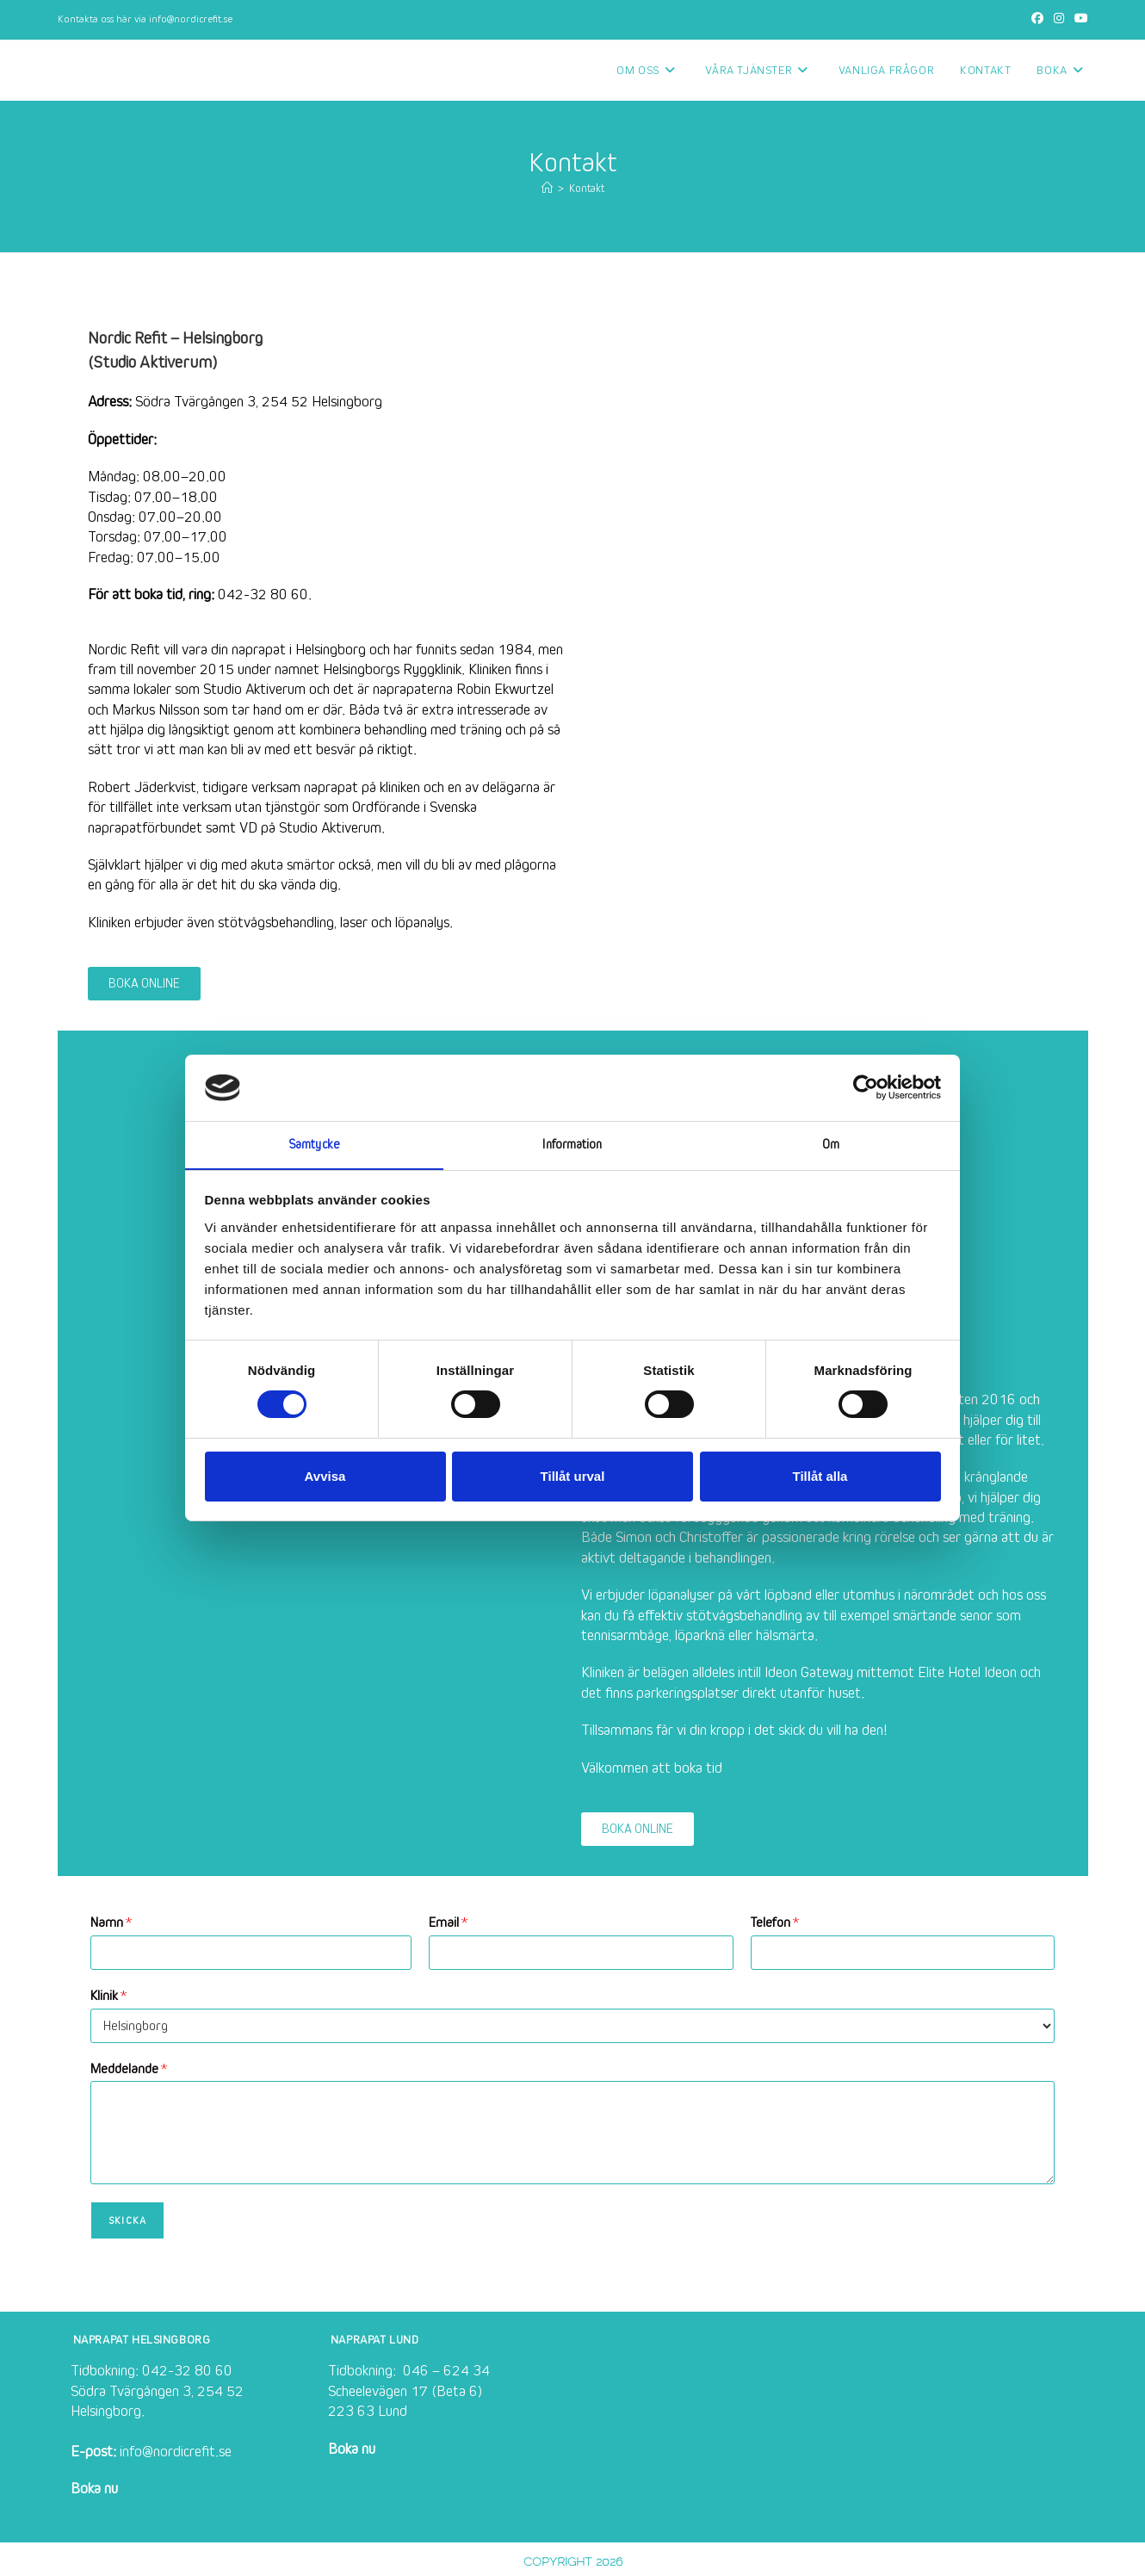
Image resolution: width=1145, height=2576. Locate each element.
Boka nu (94, 2488)
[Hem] (547, 189)
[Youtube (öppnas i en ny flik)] (1078, 19)
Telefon (775, 1922)
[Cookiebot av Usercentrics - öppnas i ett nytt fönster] (865, 1087)
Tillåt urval (573, 1476)
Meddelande (128, 2069)
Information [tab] (572, 1143)
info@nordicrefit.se (190, 19)
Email (448, 1922)
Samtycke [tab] (314, 1143)
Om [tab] (830, 1143)
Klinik (108, 1996)
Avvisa (325, 1476)
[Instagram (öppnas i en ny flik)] (1059, 19)
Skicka (127, 2220)
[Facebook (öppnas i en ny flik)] (1037, 19)
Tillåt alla (820, 1476)
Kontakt (586, 189)
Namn (111, 1922)
